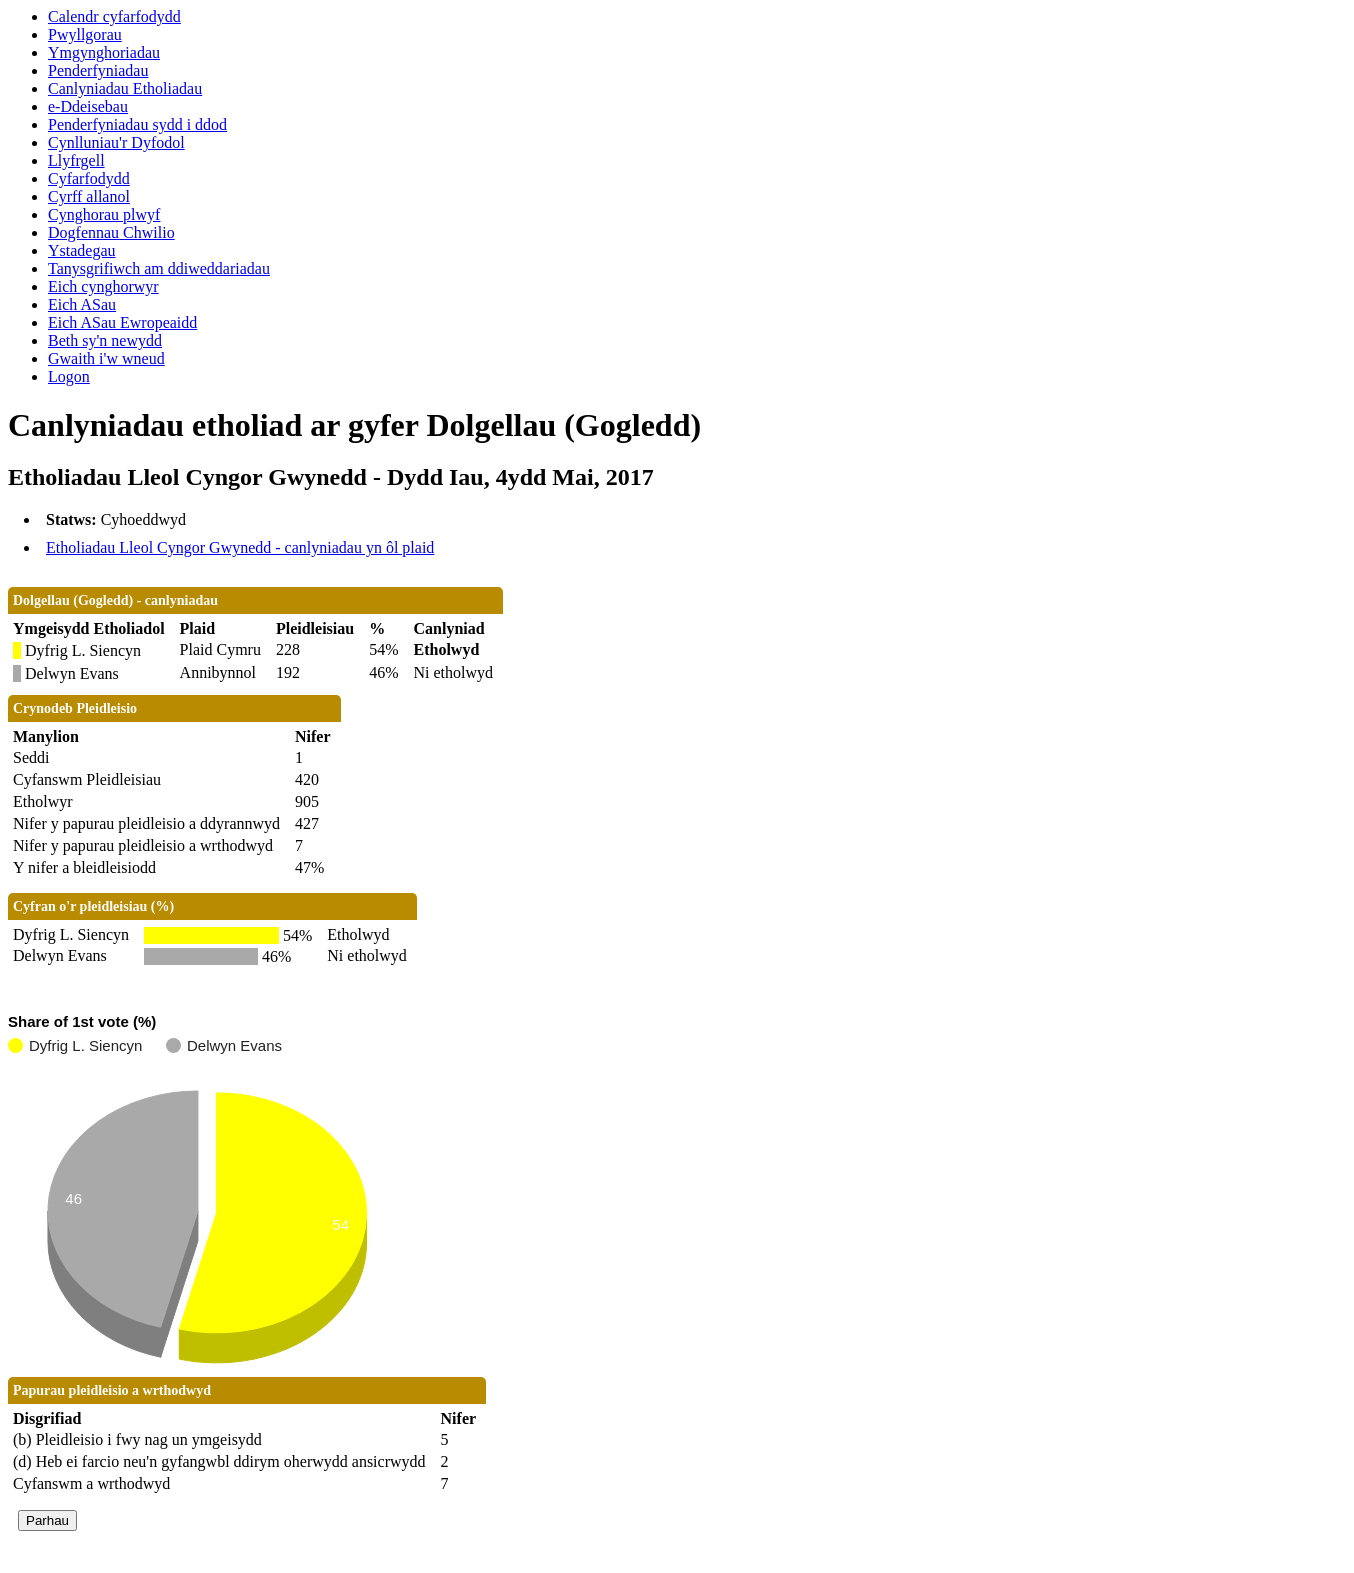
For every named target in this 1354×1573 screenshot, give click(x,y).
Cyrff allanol (89, 196)
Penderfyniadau (98, 70)
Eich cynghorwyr (103, 286)
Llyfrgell (76, 160)
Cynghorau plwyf (104, 214)
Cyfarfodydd (89, 178)
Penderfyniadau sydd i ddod (137, 124)
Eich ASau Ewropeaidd (122, 322)
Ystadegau (82, 250)
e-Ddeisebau (88, 106)
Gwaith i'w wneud (106, 358)
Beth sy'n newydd (105, 340)
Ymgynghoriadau (104, 52)
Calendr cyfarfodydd (114, 16)
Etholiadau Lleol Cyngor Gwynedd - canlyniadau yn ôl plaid (240, 547)
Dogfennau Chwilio (111, 232)
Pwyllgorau (85, 34)
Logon (69, 376)
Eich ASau (82, 304)
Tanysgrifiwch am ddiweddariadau (159, 268)
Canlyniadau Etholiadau (125, 88)
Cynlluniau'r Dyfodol (116, 142)
